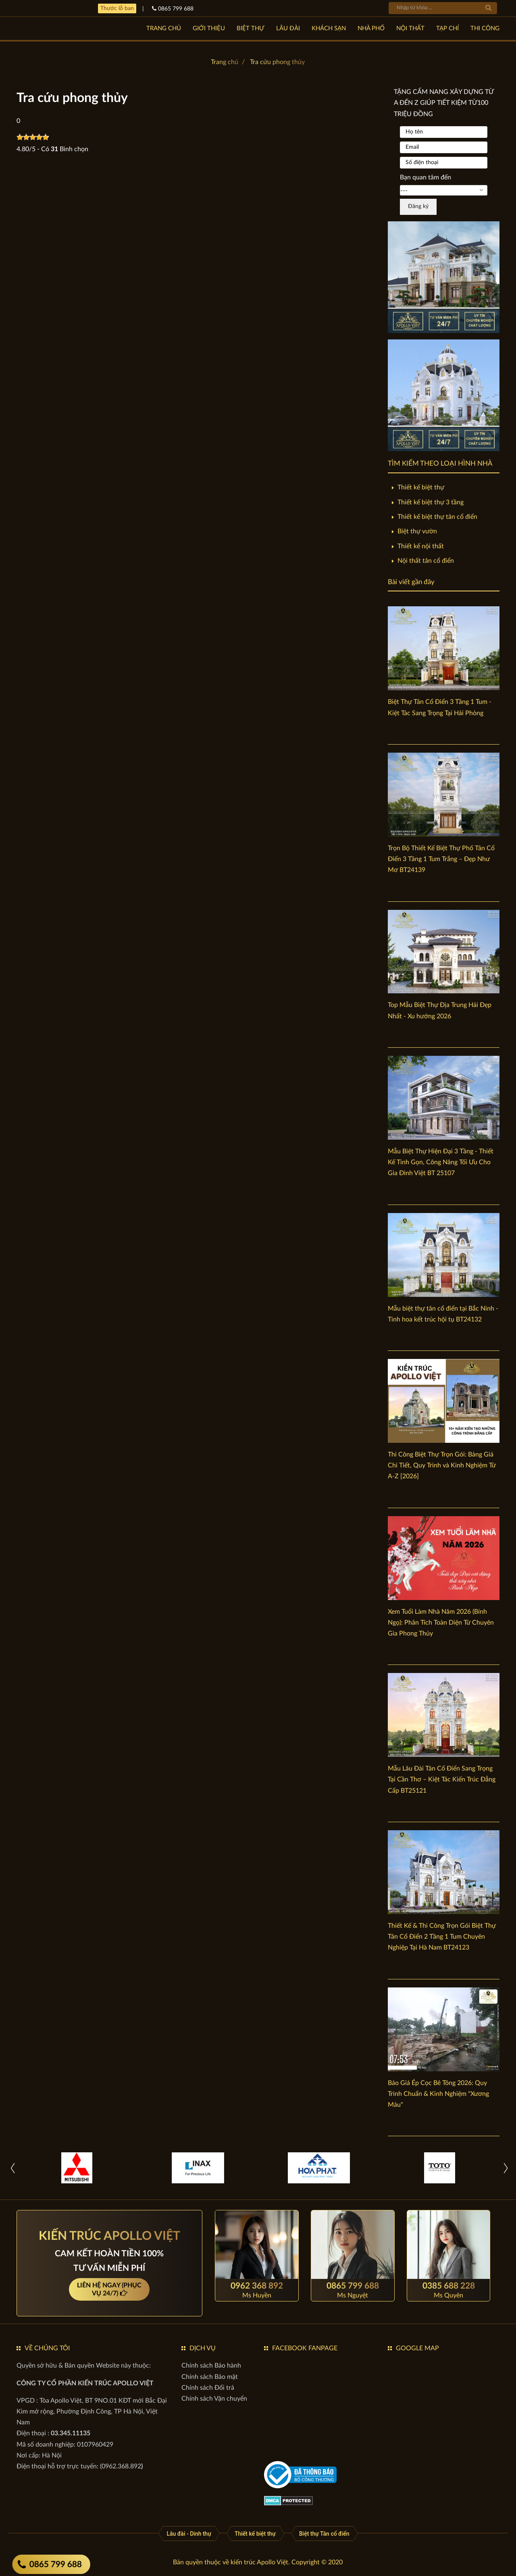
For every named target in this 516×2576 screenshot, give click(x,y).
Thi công (484, 28)
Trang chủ (163, 28)
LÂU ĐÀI (288, 28)
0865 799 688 (50, 2565)
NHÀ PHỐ (371, 28)
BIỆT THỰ (250, 28)
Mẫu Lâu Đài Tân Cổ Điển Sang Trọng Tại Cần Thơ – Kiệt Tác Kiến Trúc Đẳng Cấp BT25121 (441, 1779)
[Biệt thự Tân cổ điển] (324, 2533)
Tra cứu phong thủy (277, 62)
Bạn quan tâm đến (425, 177)
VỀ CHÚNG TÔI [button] (47, 2348)
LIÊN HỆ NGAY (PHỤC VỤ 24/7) (109, 2289)
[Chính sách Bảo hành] (211, 2365)
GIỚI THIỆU (209, 28)
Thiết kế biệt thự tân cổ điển (437, 517)
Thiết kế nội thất (420, 546)
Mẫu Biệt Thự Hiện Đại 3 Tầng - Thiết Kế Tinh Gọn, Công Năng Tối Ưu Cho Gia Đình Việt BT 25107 (440, 1162)
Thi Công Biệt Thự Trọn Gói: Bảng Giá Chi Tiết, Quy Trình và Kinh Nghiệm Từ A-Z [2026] (442, 1465)
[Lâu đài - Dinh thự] (189, 2533)
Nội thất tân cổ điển (425, 561)
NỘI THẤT (410, 28)
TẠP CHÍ (447, 28)
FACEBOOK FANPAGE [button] (304, 2348)
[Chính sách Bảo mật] (209, 2377)
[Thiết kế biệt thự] (255, 2533)
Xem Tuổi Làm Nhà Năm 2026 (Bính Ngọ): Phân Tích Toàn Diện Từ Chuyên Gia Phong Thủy (441, 1622)
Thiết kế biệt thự (420, 487)
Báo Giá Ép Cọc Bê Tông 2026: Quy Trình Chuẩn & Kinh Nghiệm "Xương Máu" (438, 2094)
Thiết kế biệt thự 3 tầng (430, 502)
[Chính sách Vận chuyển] (214, 2398)
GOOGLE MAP (417, 2348)
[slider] (33, 137)
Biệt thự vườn (417, 531)
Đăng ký (418, 206)
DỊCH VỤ (202, 2348)
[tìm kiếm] (488, 8)
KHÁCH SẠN (329, 28)
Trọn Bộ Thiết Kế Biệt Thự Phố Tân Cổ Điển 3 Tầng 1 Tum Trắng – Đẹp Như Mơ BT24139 (441, 859)
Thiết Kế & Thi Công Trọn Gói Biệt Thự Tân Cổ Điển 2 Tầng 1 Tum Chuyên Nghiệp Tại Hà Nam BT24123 (442, 1937)
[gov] (300, 2474)
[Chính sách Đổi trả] (207, 2388)
